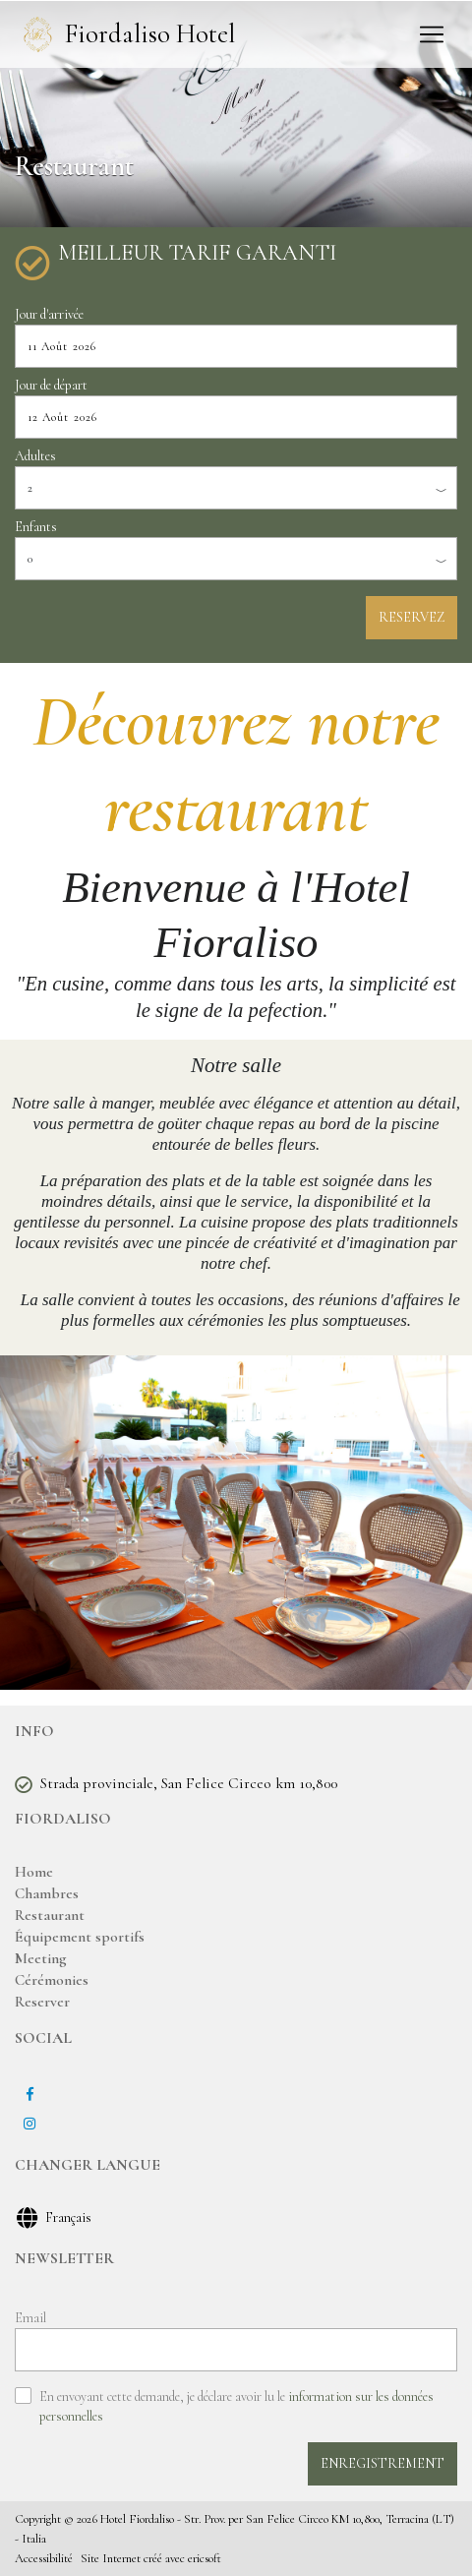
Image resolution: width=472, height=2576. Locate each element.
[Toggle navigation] (431, 34)
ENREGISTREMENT (382, 2463)
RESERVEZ (411, 617)
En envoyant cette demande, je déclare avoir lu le (236, 2406)
